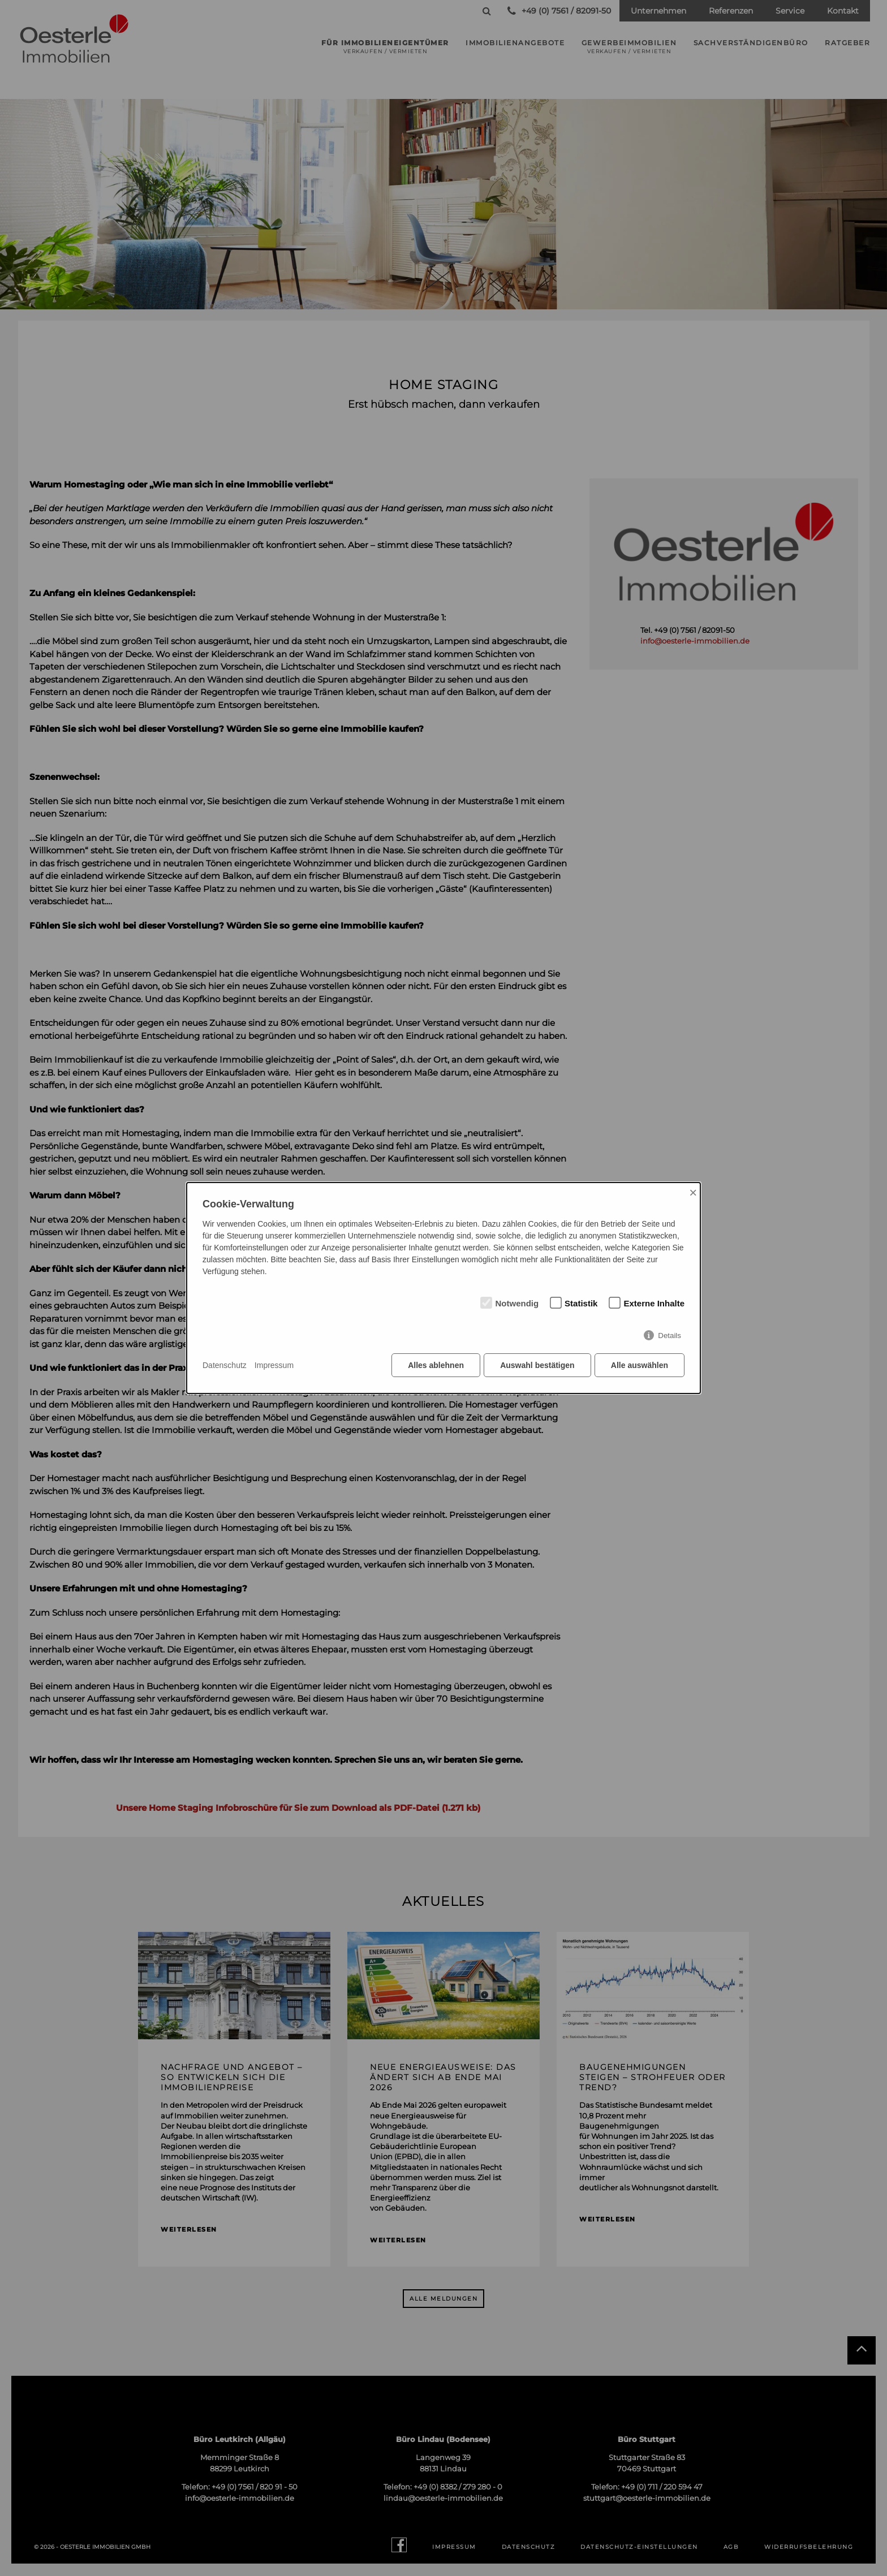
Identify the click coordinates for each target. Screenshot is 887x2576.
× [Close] (693, 1192)
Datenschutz (225, 1365)
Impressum (274, 1365)
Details (669, 1336)
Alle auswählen (639, 1365)
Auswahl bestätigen (537, 1365)
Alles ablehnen (435, 1365)
